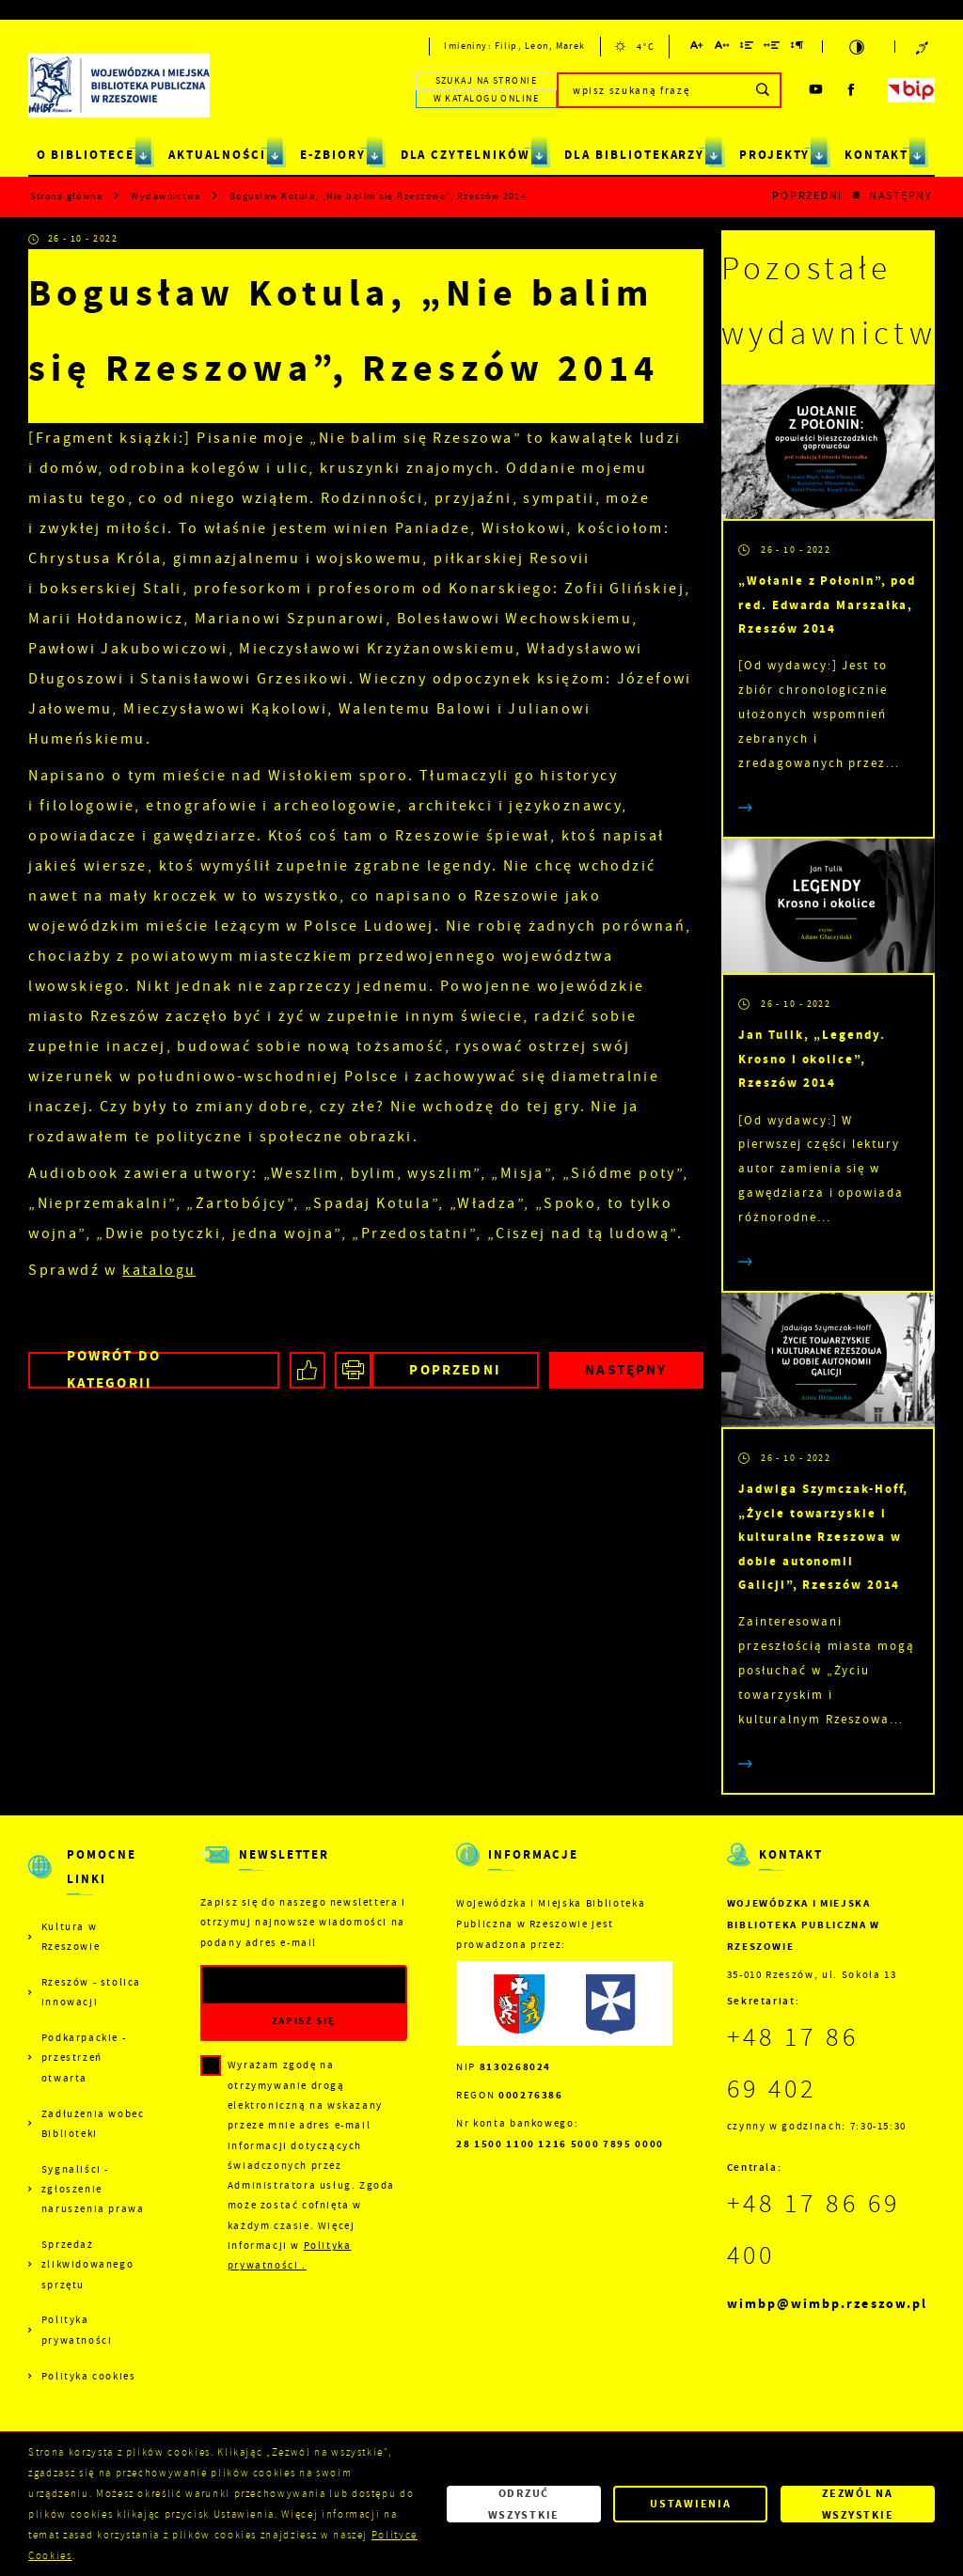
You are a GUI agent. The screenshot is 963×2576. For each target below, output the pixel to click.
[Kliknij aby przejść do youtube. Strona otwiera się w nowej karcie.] (816, 89)
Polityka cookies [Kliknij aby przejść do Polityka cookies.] (88, 2376)
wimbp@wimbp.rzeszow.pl (827, 2304)
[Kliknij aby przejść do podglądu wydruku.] (353, 1370)
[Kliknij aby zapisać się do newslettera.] (303, 2021)
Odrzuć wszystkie (524, 2503)
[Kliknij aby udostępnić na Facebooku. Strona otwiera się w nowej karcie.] (308, 1370)
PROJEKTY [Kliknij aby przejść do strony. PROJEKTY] (775, 155)
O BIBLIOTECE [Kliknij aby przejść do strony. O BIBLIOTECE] (85, 155)
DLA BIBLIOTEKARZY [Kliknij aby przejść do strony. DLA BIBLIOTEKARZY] (634, 155)
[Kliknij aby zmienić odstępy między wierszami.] (746, 48)
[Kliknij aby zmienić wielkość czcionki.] (697, 48)
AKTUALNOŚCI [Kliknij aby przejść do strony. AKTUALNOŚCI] (216, 155)
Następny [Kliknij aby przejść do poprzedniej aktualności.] (901, 196)
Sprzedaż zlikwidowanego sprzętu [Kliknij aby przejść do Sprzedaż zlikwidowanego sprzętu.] (87, 2264)
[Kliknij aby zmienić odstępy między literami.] (723, 48)
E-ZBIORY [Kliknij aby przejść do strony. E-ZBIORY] (333, 155)
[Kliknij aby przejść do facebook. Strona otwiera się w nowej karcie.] (852, 89)
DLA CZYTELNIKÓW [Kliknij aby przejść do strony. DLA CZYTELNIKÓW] (465, 155)
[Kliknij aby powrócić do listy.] (856, 196)
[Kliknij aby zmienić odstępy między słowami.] (772, 48)
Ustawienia (690, 2503)
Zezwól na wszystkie (858, 2503)
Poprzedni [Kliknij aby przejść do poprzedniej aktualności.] (807, 196)
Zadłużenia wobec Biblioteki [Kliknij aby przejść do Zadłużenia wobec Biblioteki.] (93, 2124)
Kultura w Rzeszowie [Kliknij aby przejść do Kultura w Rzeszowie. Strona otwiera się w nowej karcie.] (70, 1937)
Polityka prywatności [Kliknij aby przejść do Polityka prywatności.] (77, 2330)
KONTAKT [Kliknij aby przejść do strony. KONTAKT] (876, 155)
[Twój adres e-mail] (274, 1985)
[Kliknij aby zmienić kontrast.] (858, 47)
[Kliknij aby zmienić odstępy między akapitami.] (797, 48)
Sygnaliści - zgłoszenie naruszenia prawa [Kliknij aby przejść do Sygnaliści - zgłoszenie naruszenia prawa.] (93, 2189)
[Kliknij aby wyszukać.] (763, 90)
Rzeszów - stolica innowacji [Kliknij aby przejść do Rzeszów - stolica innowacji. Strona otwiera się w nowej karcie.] (91, 1992)
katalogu (159, 1270)
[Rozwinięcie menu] (89, 1880)
